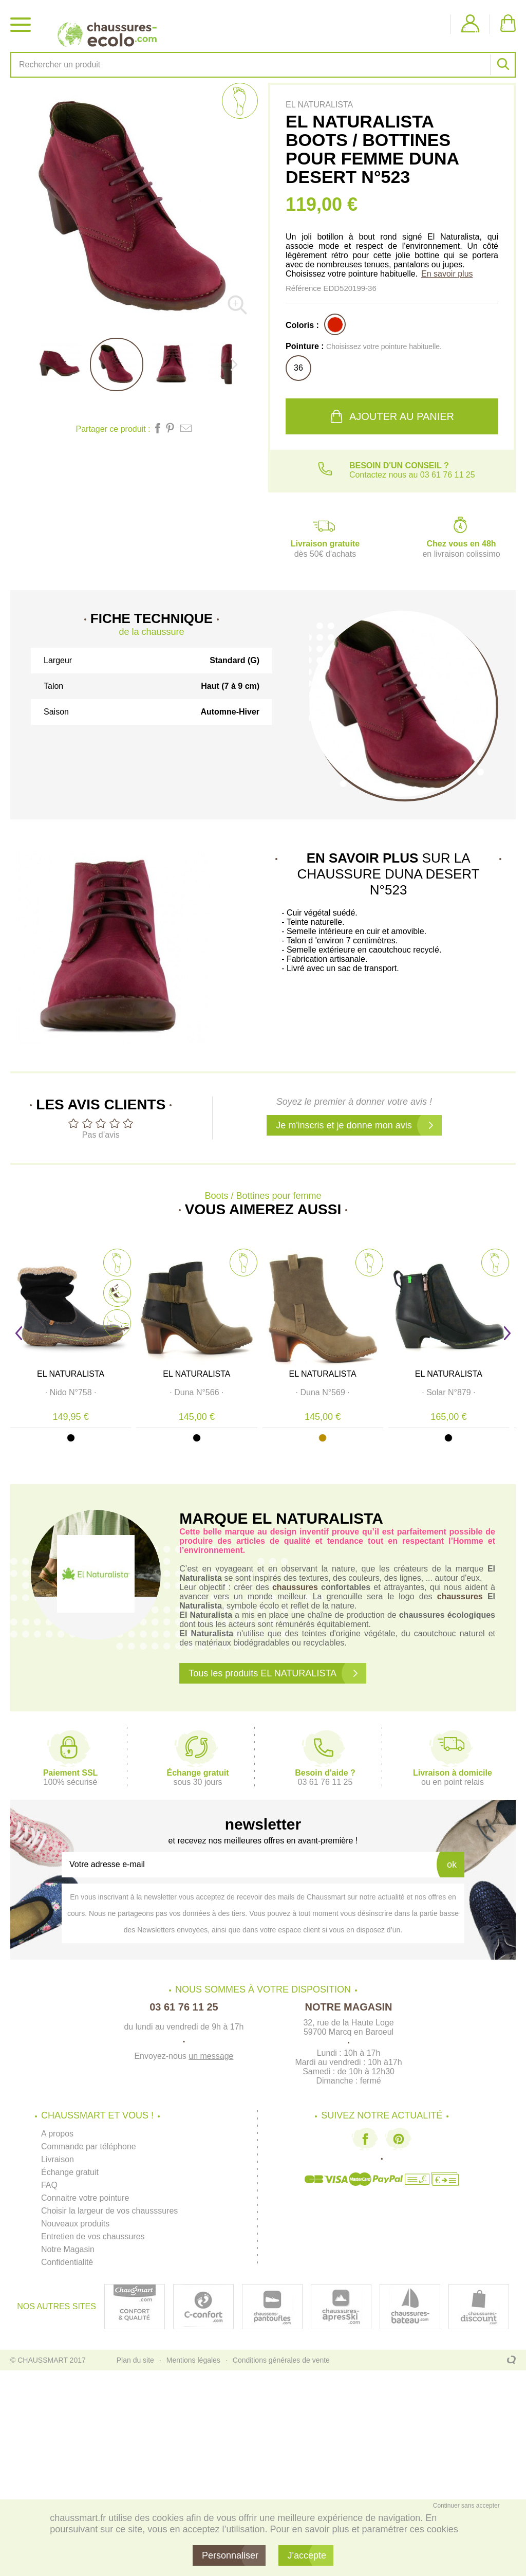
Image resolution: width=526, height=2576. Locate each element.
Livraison (57, 2159)
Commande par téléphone (88, 2146)
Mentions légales (193, 2360)
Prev (18, 1333)
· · (72, 1394)
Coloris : (302, 325)
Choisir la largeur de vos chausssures (109, 2210)
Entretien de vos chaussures (93, 2236)
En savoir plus (447, 273)
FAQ (49, 2185)
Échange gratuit (70, 2172)
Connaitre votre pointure (85, 2198)
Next (507, 1333)
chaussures (295, 1587)
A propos (57, 2133)
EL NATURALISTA (71, 1375)
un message (211, 2056)
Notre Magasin (68, 2249)
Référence (304, 288)
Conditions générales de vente (281, 2360)
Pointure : (364, 346)
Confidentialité (67, 2262)
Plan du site (135, 2360)
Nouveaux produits (75, 2223)
